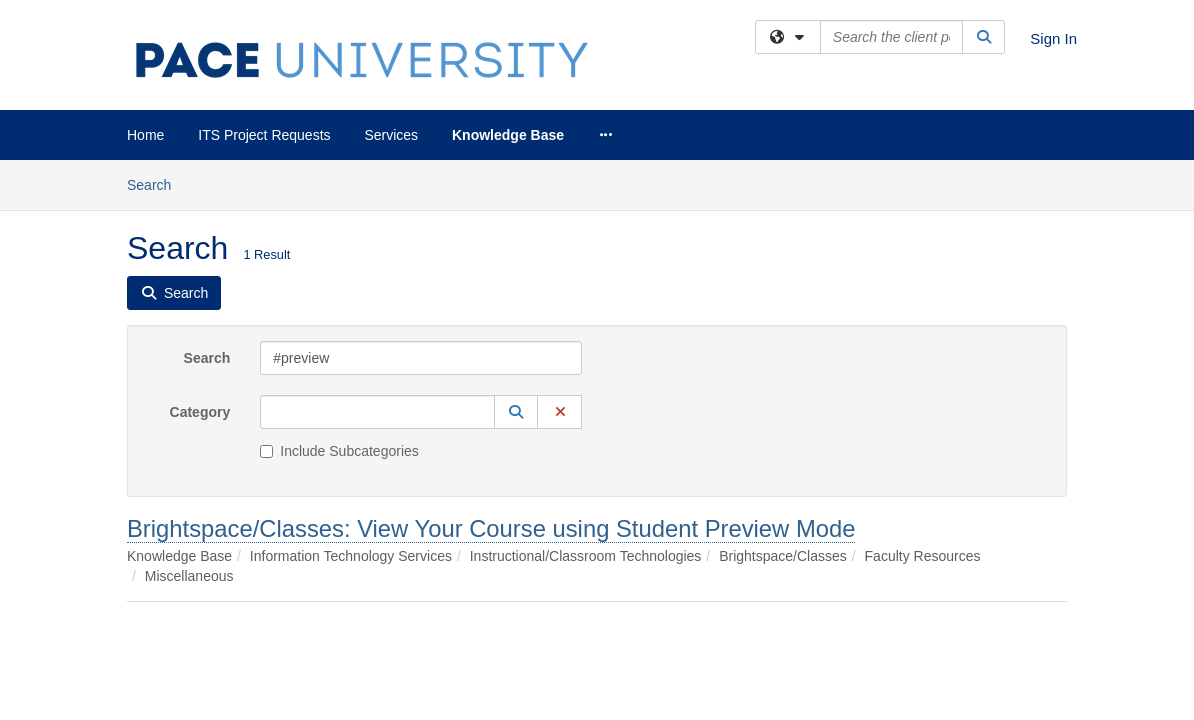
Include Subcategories (339, 291)
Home (145, 135)
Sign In (1053, 38)
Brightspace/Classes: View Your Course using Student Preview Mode (491, 368)
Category (200, 252)
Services (391, 135)
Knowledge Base (508, 135)
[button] (516, 252)
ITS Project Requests (264, 135)
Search (207, 198)
